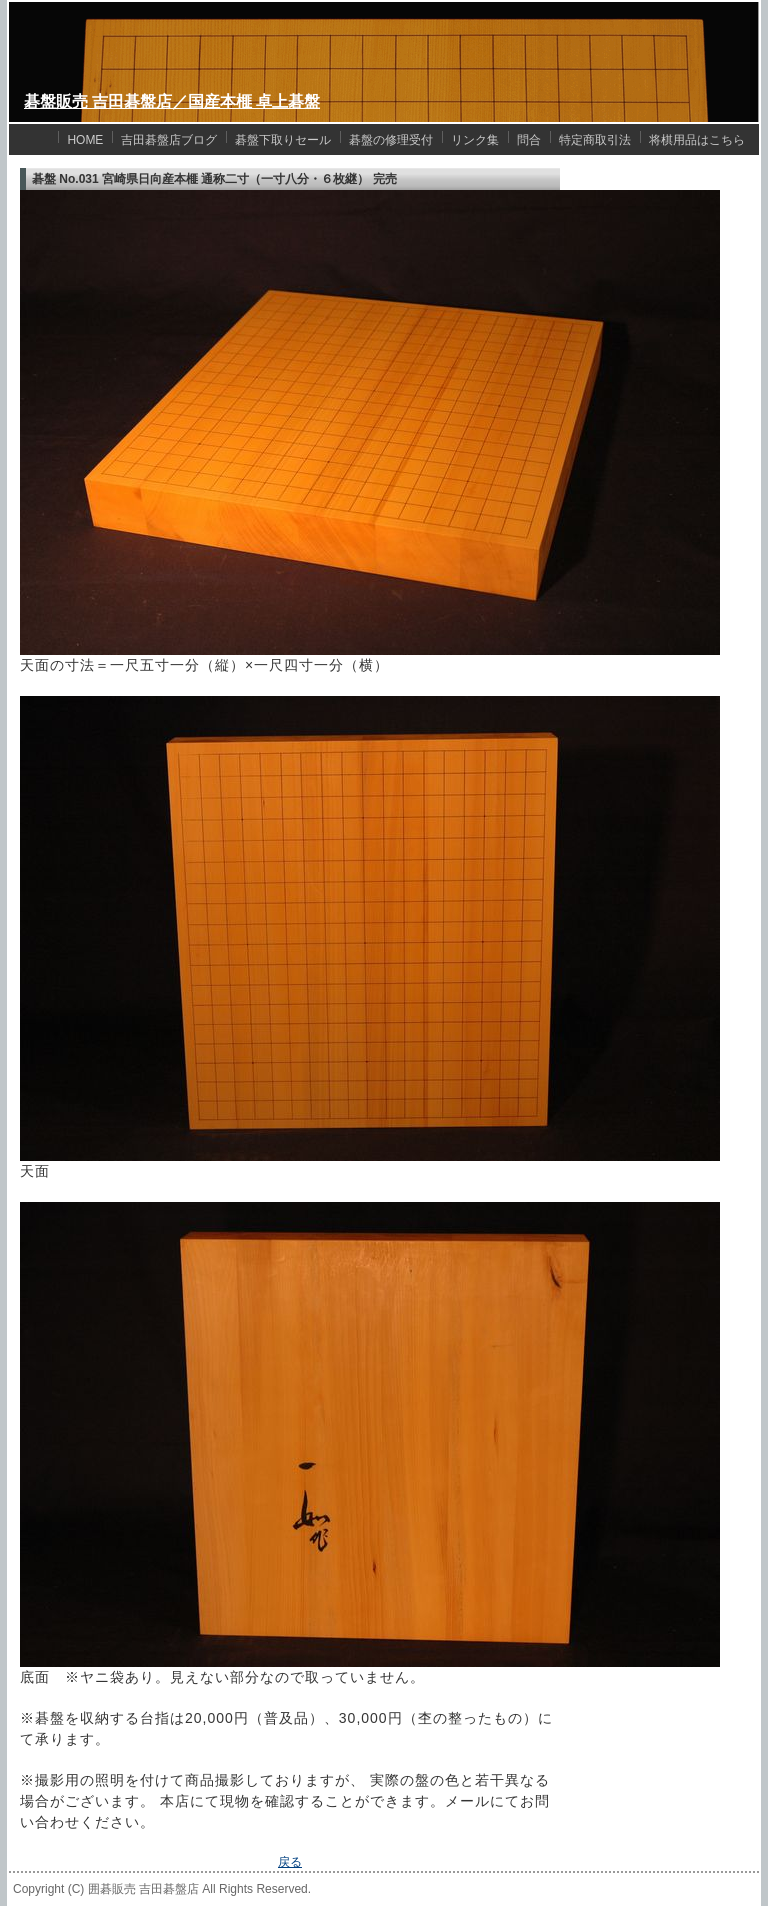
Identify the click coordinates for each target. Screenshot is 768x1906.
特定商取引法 (595, 140)
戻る (290, 1862)
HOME (85, 140)
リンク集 (475, 140)
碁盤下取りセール (283, 140)
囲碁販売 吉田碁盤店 (143, 1889)
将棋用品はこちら (697, 140)
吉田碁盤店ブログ (169, 140)
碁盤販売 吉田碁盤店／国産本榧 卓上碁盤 (172, 101)
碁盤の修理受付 (391, 140)
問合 (529, 140)
